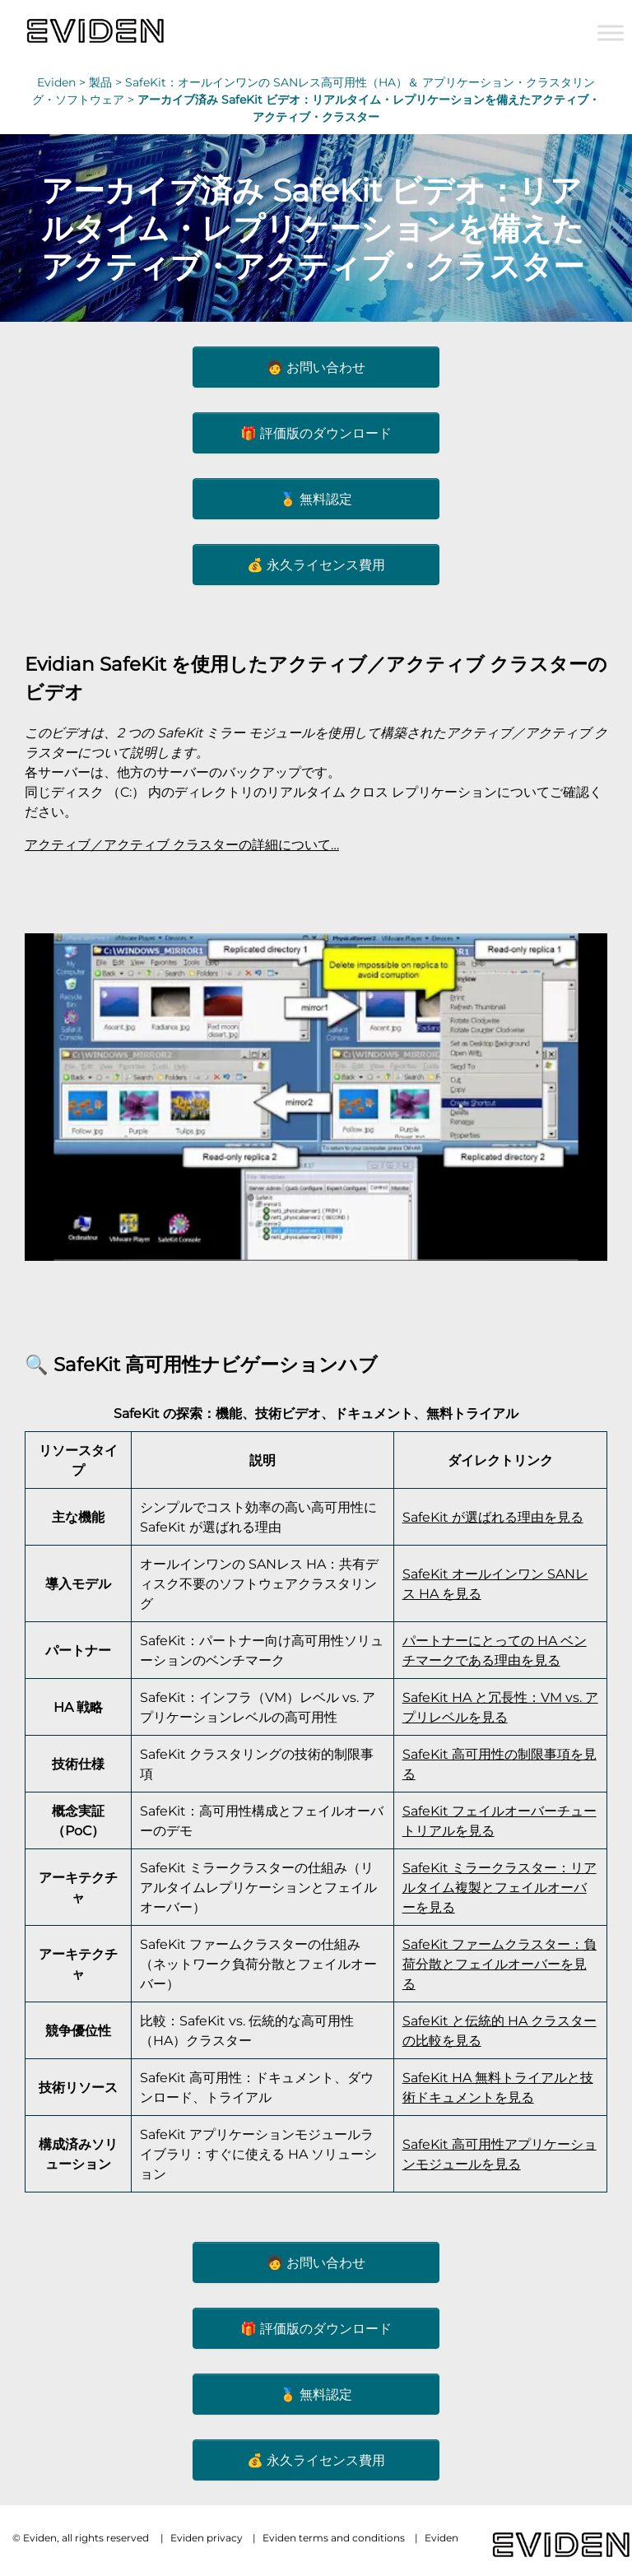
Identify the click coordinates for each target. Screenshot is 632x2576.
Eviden (441, 2538)
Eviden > (63, 82)
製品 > (107, 82)
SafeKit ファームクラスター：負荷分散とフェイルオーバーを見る (499, 1964)
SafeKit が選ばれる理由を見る (492, 1517)
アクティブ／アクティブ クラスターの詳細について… (182, 844)
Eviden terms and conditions (334, 2538)
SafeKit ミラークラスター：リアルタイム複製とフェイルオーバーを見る (499, 1887)
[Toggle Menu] (610, 32)
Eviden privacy (206, 2538)
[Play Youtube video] (316, 1097)
